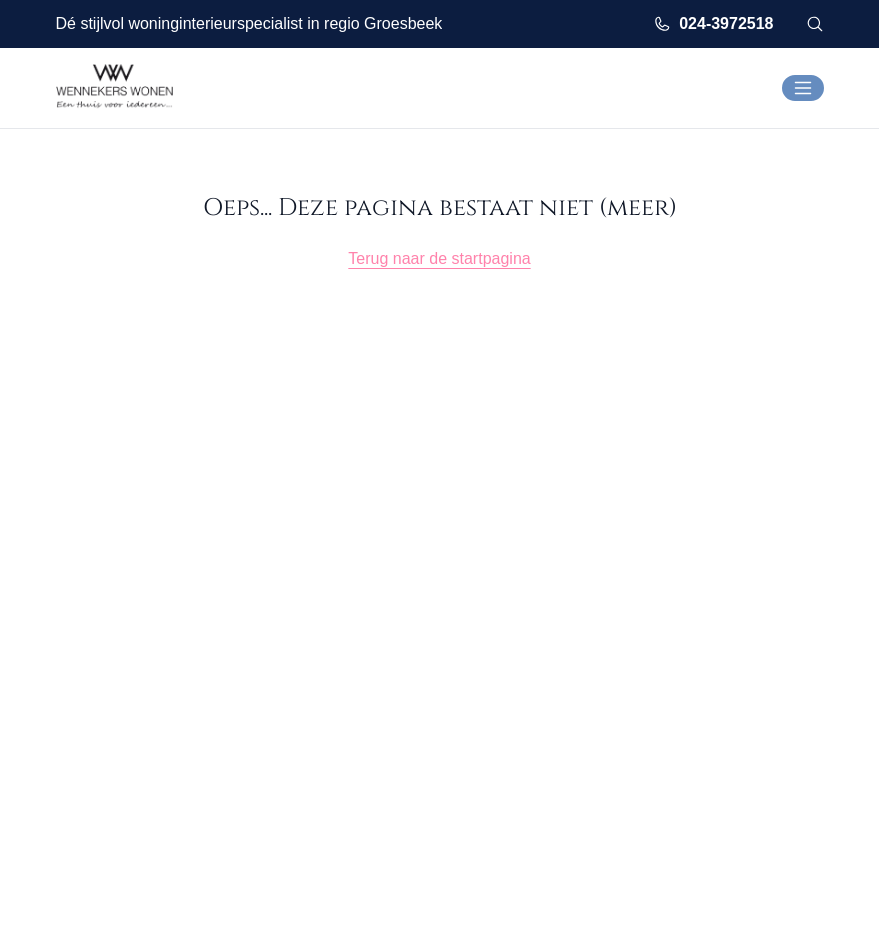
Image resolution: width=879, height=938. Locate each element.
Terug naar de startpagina (439, 258)
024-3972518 (713, 24)
